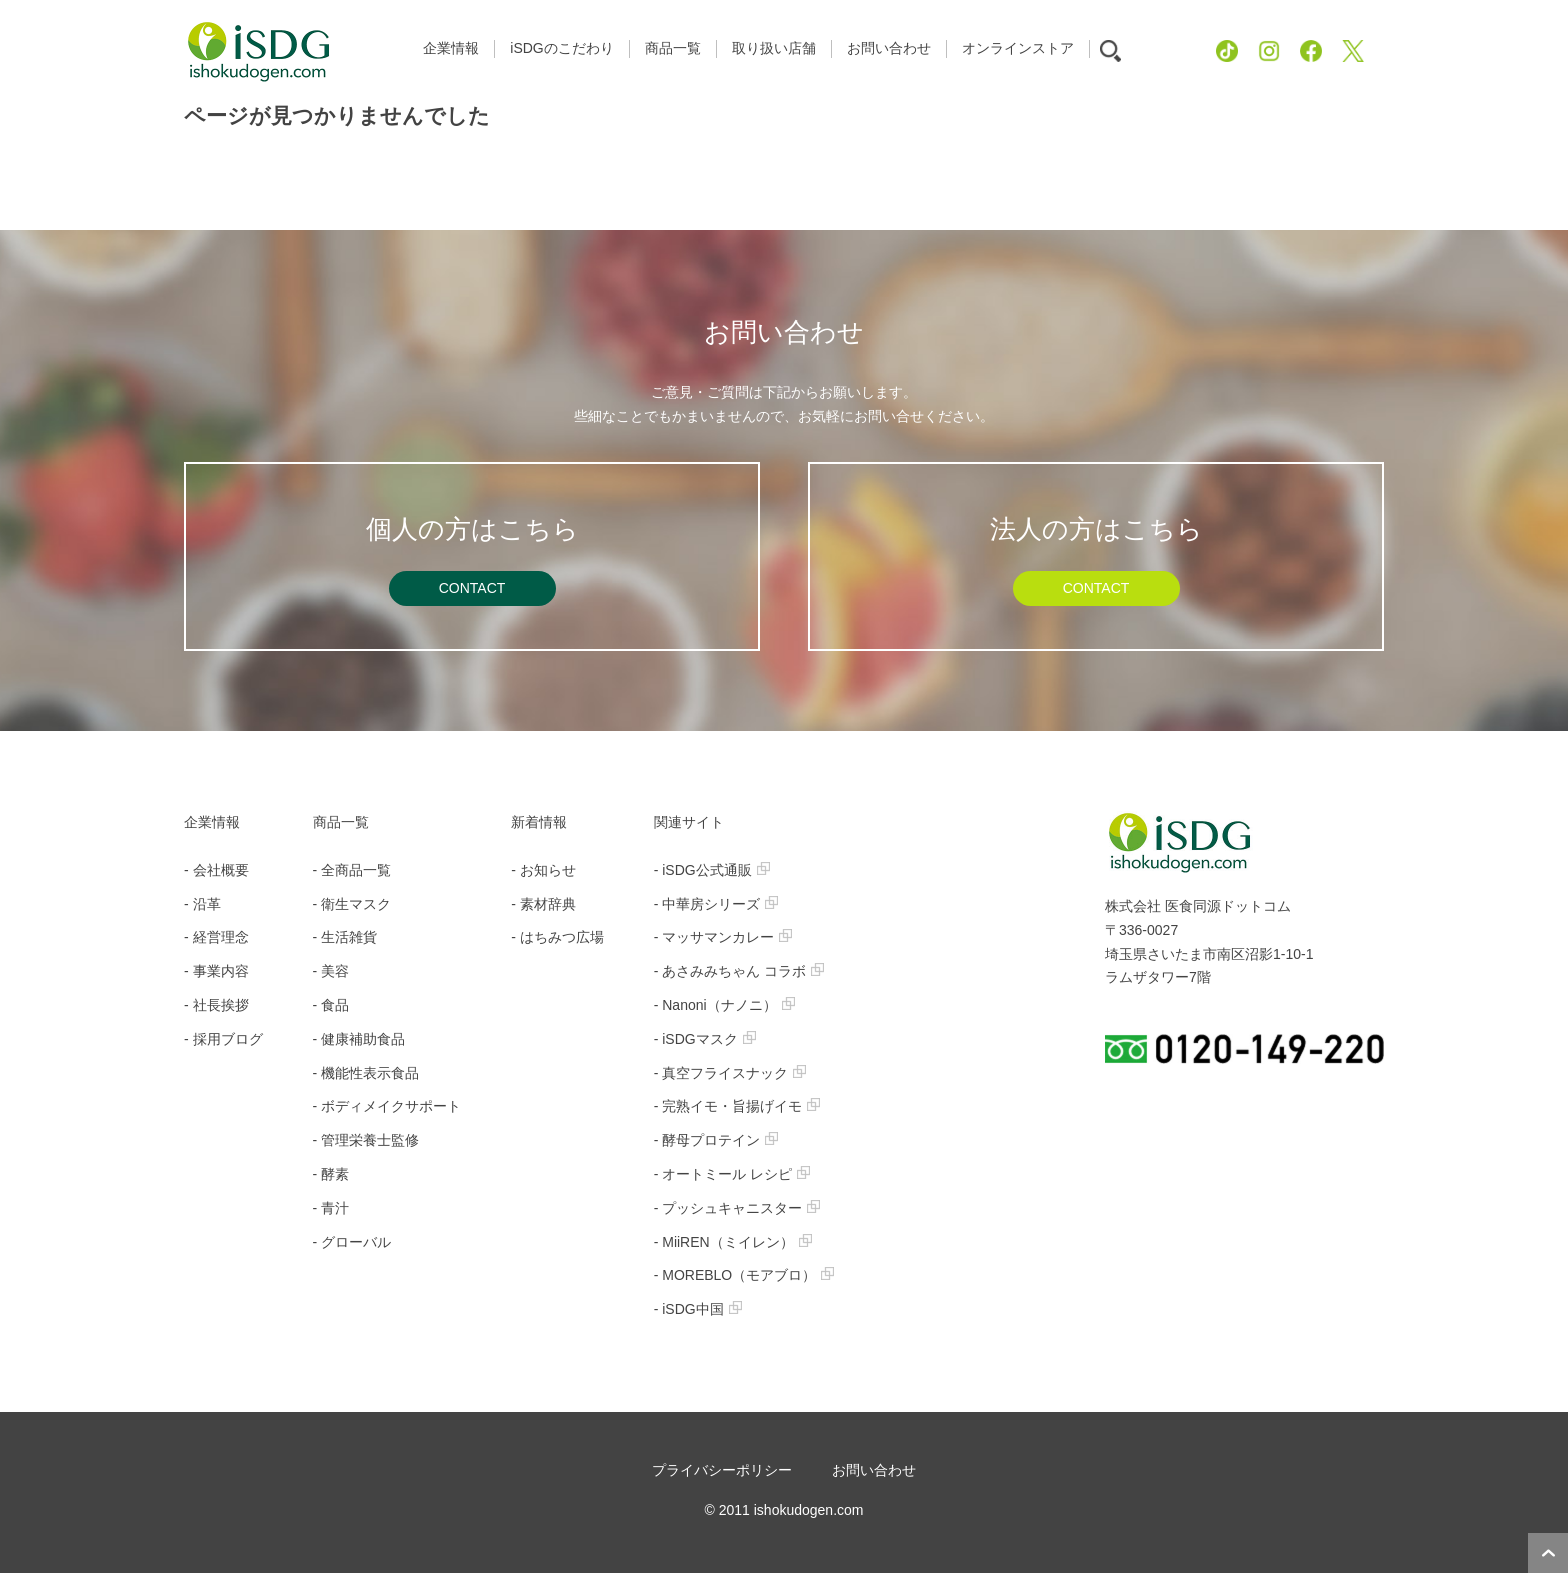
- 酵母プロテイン (716, 1140)
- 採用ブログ (223, 1039)
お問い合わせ (874, 1470)
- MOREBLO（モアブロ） (744, 1275)
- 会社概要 (216, 870)
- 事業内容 (216, 971)
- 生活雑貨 (345, 937)
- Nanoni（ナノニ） (724, 1005)
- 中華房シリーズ (716, 904)
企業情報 (212, 822)
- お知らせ (543, 870)
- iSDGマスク (705, 1039)
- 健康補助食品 (359, 1039)
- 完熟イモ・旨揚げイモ (737, 1106)
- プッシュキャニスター (737, 1208)
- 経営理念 (216, 937)
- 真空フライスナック (730, 1073)
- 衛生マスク (352, 904)
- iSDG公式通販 (712, 870)
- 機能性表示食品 (366, 1073)
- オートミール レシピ (732, 1174)
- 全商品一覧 (352, 870)
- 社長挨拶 (216, 1005)
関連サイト (689, 822)
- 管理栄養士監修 (366, 1140)
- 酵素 (331, 1174)
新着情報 (539, 822)
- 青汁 (331, 1208)
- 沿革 (202, 904)
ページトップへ (1548, 1553)
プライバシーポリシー (722, 1470)
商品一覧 (341, 822)
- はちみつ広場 (557, 937)
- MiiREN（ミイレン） (733, 1242)
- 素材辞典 (543, 904)
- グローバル (352, 1242)
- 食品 (331, 1005)
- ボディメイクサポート (387, 1106)
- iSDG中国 (698, 1309)
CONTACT (472, 588)
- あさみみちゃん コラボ (739, 971)
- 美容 (331, 971)
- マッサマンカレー (723, 937)
